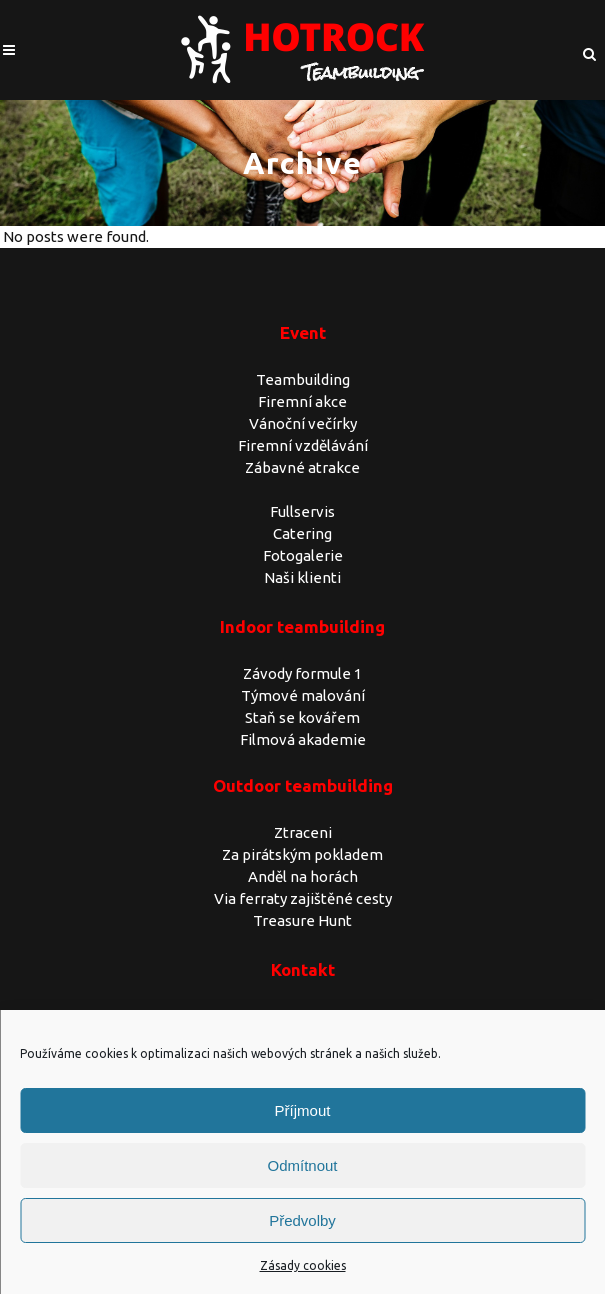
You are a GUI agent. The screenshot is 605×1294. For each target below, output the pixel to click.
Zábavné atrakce (302, 467)
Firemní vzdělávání (303, 445)
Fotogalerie (303, 555)
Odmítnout (302, 1165)
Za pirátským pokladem (302, 854)
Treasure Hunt (302, 920)
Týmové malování (303, 695)
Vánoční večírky (303, 423)
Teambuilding (303, 379)
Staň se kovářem (302, 717)
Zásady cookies (303, 1265)
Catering (302, 533)
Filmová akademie (303, 739)
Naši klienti (302, 577)
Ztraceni (303, 832)
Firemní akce (302, 401)
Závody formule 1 (302, 673)
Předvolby (302, 1220)
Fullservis (302, 511)
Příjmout (303, 1110)
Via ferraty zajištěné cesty (303, 898)
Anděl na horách (303, 876)
